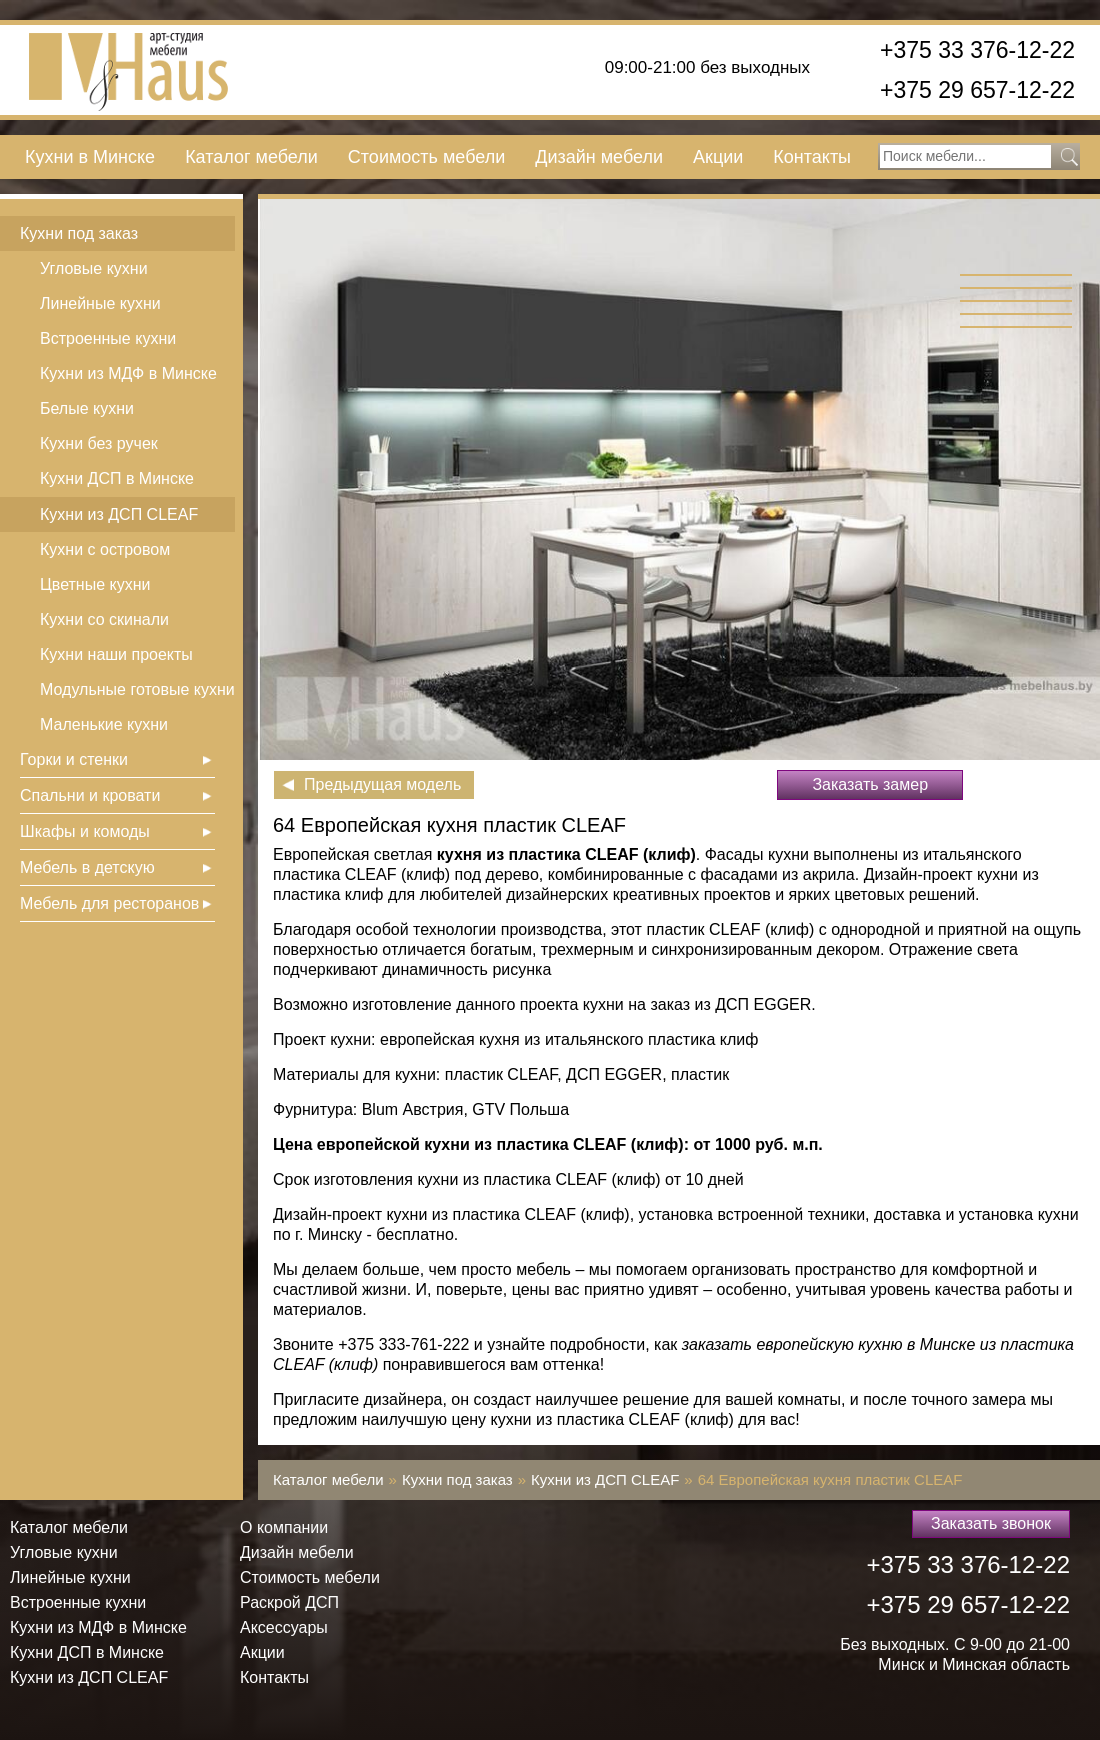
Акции (718, 157)
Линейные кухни (100, 303)
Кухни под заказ (79, 233)
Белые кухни (87, 408)
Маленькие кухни (104, 724)
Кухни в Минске (90, 157)
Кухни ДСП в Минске (117, 478)
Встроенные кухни (108, 338)
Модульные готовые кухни (137, 689)
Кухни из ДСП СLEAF (119, 514)
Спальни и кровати (90, 795)
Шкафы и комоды (85, 831)
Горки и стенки (74, 759)
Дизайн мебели (599, 157)
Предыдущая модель (382, 784)
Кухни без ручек (99, 443)
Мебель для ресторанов (109, 903)
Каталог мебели (251, 157)
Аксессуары (284, 1627)
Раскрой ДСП (289, 1602)
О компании (284, 1527)
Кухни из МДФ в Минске (128, 373)
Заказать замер (870, 784)
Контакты (812, 157)
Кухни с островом (105, 549)
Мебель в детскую (87, 867)
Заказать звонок (991, 1523)
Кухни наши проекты (116, 654)
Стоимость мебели (426, 157)
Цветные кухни (95, 584)
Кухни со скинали (104, 619)
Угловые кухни (94, 268)
